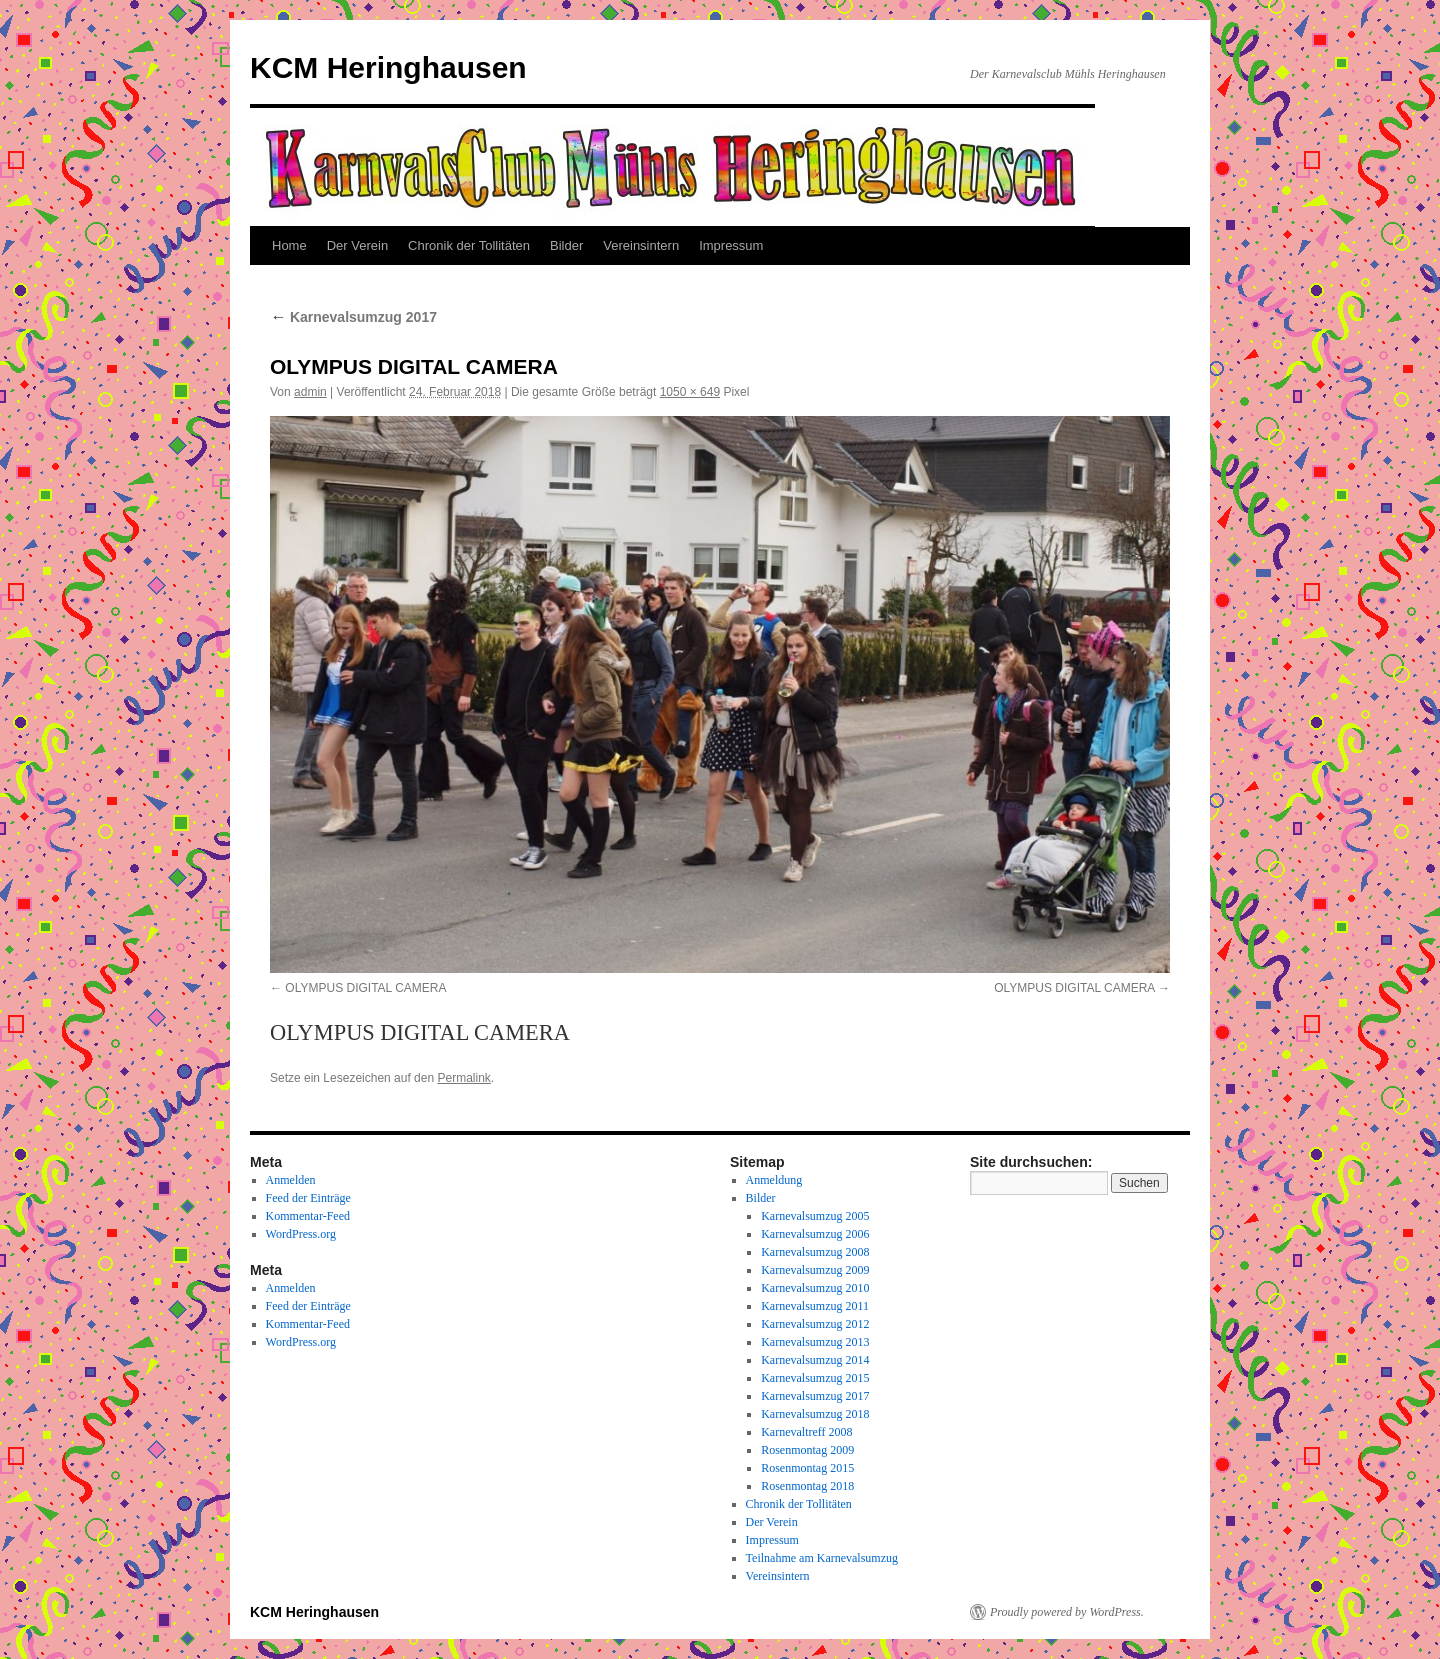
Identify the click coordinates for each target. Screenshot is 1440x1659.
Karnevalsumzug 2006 (815, 1234)
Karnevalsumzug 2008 (815, 1252)
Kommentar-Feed (308, 1216)
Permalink (463, 1078)
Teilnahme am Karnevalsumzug (822, 1558)
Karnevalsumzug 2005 (815, 1216)
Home (289, 245)
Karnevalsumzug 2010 (815, 1288)
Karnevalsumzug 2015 (815, 1378)
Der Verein (357, 245)
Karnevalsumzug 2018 (815, 1414)
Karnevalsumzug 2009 (815, 1270)
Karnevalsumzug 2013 (815, 1342)
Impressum (731, 245)
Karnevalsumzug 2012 (815, 1324)
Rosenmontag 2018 (807, 1486)
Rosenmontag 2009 (807, 1450)
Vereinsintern (641, 245)
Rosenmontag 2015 (807, 1468)
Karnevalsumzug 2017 (353, 317)
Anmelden (291, 1180)
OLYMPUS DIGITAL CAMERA (365, 988)
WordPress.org (301, 1234)
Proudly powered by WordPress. (1067, 1612)
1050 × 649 (690, 392)
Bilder (566, 245)
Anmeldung (774, 1180)
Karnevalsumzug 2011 (815, 1306)
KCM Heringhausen (388, 67)
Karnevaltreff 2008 (806, 1432)
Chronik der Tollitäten (469, 245)
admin (310, 392)
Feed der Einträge (308, 1198)
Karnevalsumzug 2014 (815, 1360)
